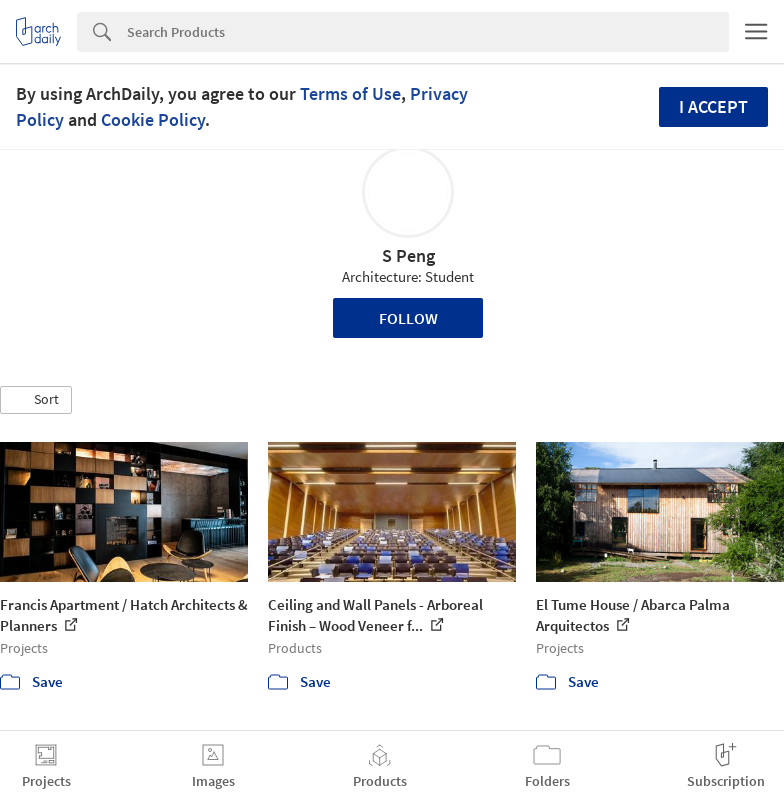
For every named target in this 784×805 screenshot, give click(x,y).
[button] (36, 400)
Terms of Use (350, 93)
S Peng (408, 255)
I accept (713, 106)
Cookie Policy (153, 119)
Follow (408, 318)
